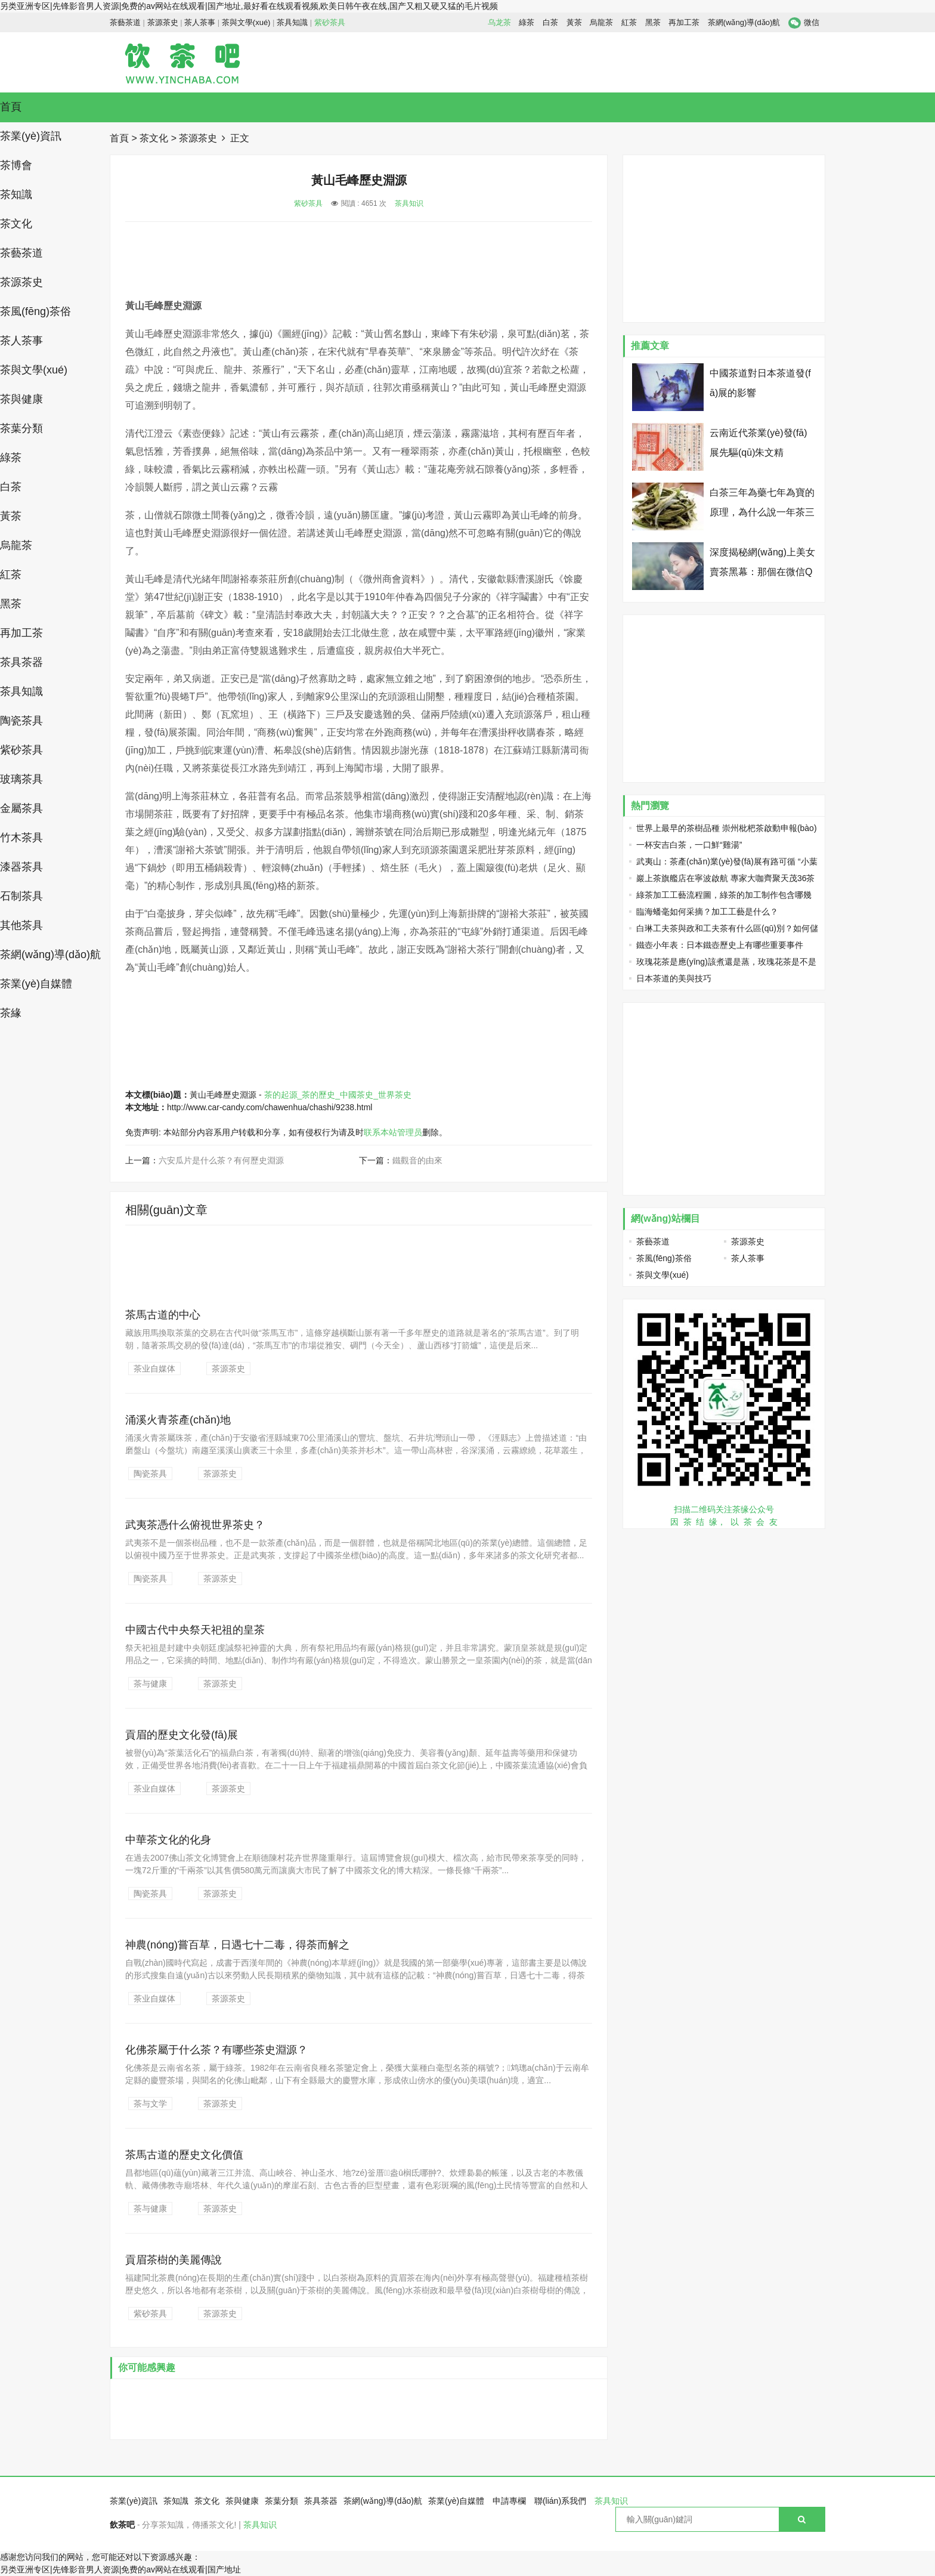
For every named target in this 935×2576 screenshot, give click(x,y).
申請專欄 (509, 2501)
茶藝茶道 (125, 22)
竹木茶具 (21, 838)
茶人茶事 (199, 22)
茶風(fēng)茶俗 (35, 311)
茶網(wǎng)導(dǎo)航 (744, 22)
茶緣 (10, 1013)
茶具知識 (292, 22)
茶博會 (16, 165)
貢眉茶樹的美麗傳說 (173, 2260)
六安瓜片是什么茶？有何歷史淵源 (221, 1160)
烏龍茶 (601, 22)
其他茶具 (21, 925)
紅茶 (629, 22)
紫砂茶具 (329, 22)
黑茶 (653, 22)
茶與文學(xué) (246, 22)
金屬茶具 (21, 808)
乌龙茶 (499, 22)
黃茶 (574, 22)
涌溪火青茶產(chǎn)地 (178, 1420)
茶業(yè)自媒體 (36, 984)
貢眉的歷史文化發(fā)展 (181, 1735)
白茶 (550, 22)
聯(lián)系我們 (560, 2501)
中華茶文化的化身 (168, 1840)
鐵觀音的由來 (417, 1160)
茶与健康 (150, 1683)
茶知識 (16, 194)
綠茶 (526, 22)
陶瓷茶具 (21, 721)
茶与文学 (150, 2103)
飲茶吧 (122, 2524)
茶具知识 (409, 203)
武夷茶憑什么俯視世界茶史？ (195, 1525)
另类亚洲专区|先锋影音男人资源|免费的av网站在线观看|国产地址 (120, 2569)
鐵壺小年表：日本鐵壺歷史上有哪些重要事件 (719, 945)
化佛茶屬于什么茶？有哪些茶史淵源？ (216, 2050)
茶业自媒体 (154, 1368)
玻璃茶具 (21, 779)
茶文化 (16, 224)
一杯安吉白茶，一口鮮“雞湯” (689, 845)
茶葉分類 (21, 428)
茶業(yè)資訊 (30, 136)
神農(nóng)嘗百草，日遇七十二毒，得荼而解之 (237, 1945)
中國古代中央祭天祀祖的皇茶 (195, 1630)
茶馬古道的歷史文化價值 (184, 2155)
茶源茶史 (162, 22)
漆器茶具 (21, 867)
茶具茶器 (21, 662)
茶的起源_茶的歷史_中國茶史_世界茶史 (337, 1094)
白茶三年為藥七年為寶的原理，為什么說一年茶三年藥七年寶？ (762, 512)
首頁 (10, 107)
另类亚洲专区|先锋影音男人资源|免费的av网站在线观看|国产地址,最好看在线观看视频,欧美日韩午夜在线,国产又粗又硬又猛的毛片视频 (249, 6)
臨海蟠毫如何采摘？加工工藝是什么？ (707, 911)
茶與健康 (21, 399)
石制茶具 (21, 896)
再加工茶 (683, 22)
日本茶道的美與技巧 (673, 978)
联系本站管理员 (393, 1132)
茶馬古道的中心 (162, 1315)
